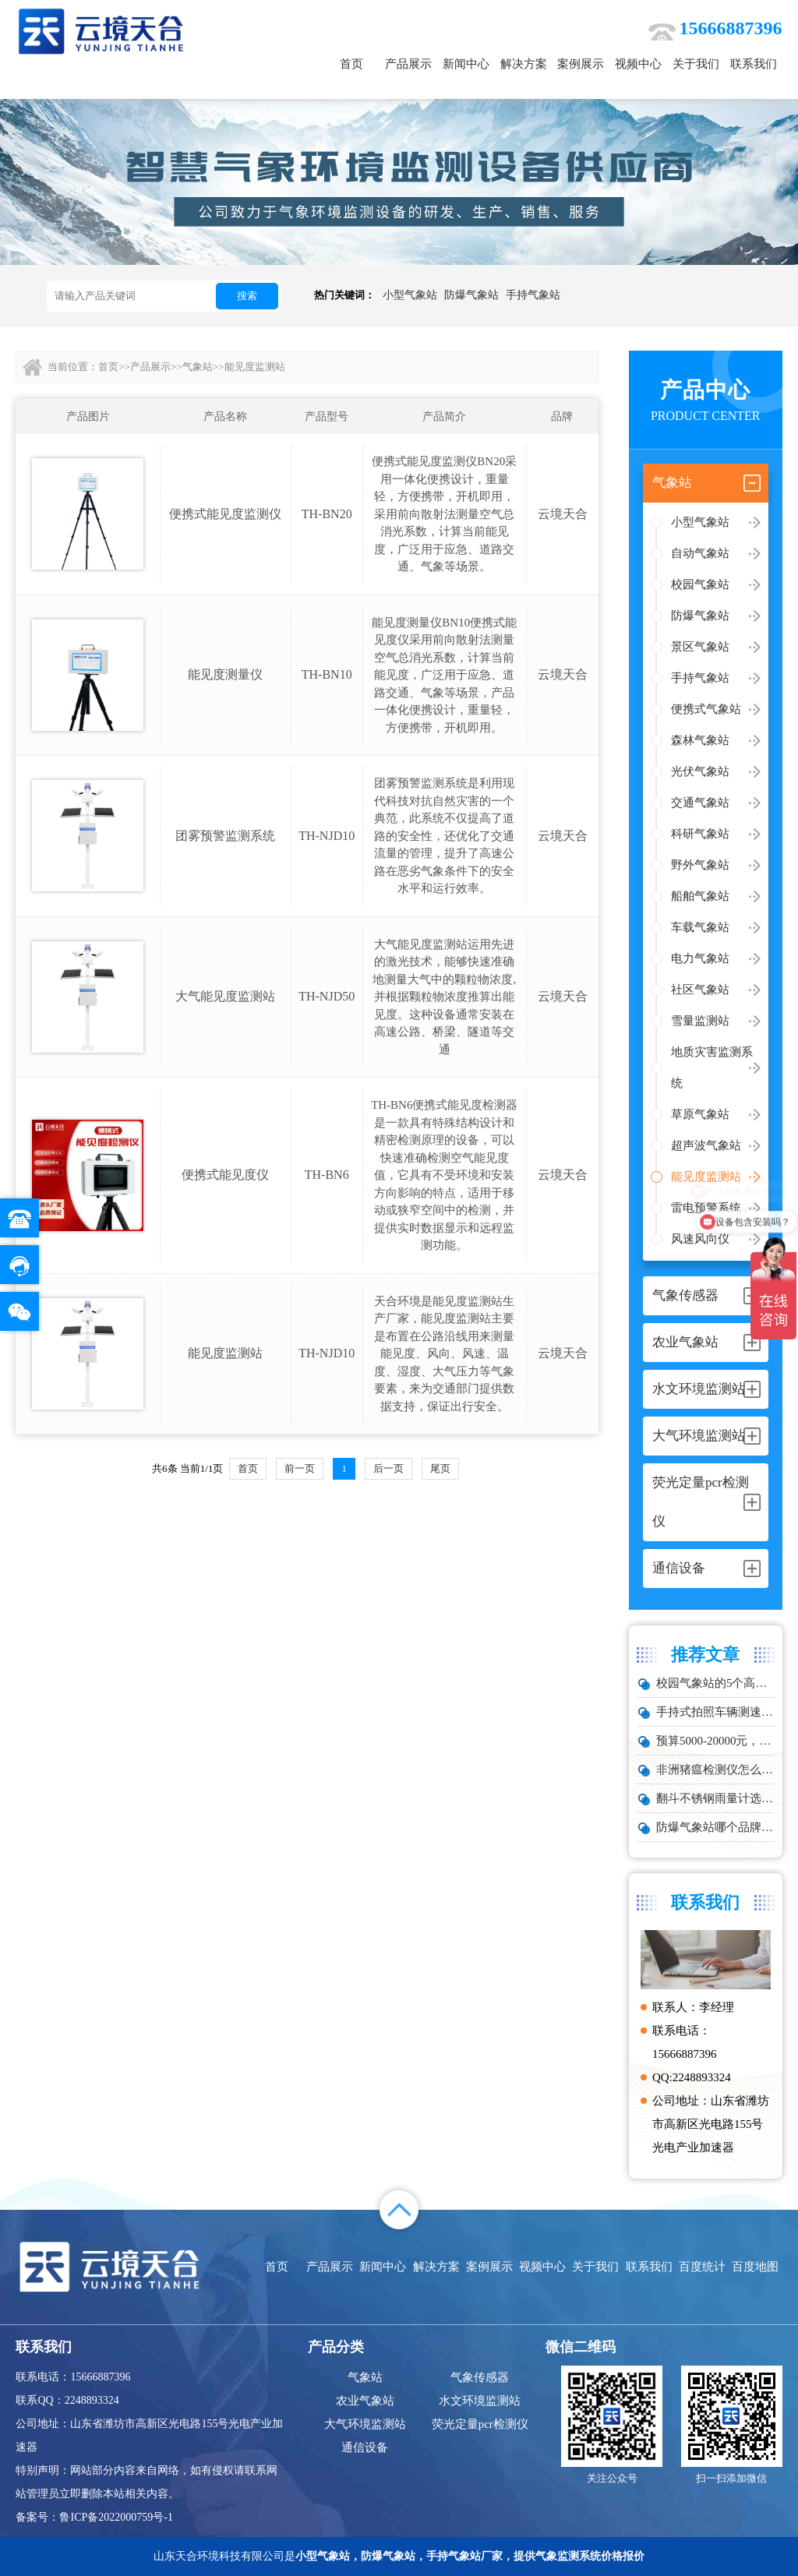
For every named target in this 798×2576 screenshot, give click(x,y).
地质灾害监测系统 (712, 1067)
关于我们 (696, 64)
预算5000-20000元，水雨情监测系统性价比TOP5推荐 (715, 1740)
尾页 (440, 1468)
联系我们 (753, 64)
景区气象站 (700, 646)
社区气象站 (700, 989)
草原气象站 (700, 1114)
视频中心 (638, 64)
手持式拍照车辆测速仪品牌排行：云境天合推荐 (715, 1712)
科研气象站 (700, 833)
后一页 (388, 1468)
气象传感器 (479, 2377)
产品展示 (408, 64)
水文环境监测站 (480, 2400)
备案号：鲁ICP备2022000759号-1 (94, 2517)
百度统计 (702, 2266)
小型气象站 (410, 295)
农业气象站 (365, 2400)
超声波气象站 (706, 1145)
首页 (351, 64)
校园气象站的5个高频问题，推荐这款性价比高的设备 (715, 1683)
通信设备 (364, 2447)
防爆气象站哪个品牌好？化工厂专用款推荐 (715, 1827)
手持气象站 (533, 295)
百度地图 (755, 2266)
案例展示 (580, 64)
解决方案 (523, 64)
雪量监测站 (700, 1021)
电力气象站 (700, 958)
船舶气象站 (700, 896)
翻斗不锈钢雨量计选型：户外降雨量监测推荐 (715, 1798)
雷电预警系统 (706, 1208)
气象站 (197, 366)
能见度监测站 (706, 1176)
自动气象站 (700, 553)
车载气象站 (700, 927)
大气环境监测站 (365, 2424)
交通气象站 (700, 802)
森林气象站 (700, 740)
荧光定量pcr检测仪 (480, 2424)
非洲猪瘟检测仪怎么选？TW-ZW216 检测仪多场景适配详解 (715, 1769)
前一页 (299, 1468)
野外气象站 (700, 865)
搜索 (247, 296)
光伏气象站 (700, 771)
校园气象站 (700, 584)
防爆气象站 (471, 295)
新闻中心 (466, 64)
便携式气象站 (706, 709)
